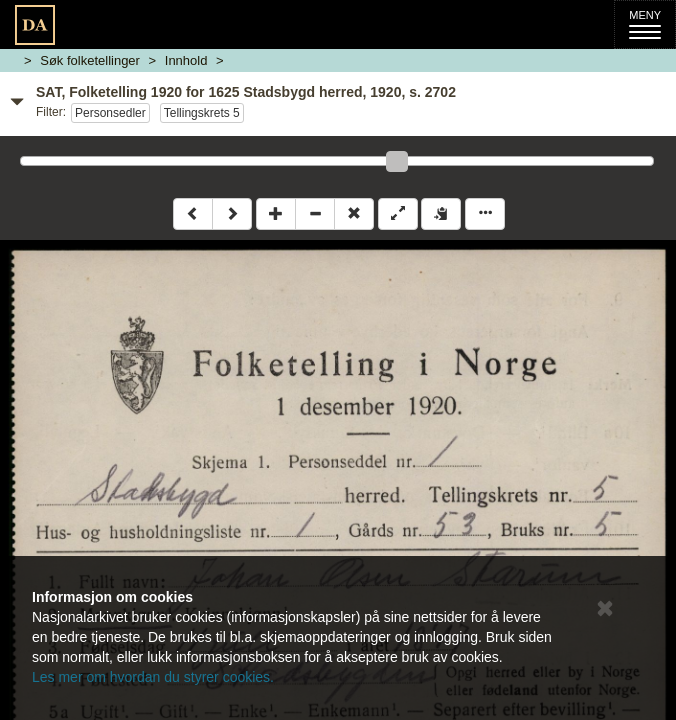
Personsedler (110, 113)
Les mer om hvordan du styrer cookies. (153, 677)
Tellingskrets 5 (202, 113)
